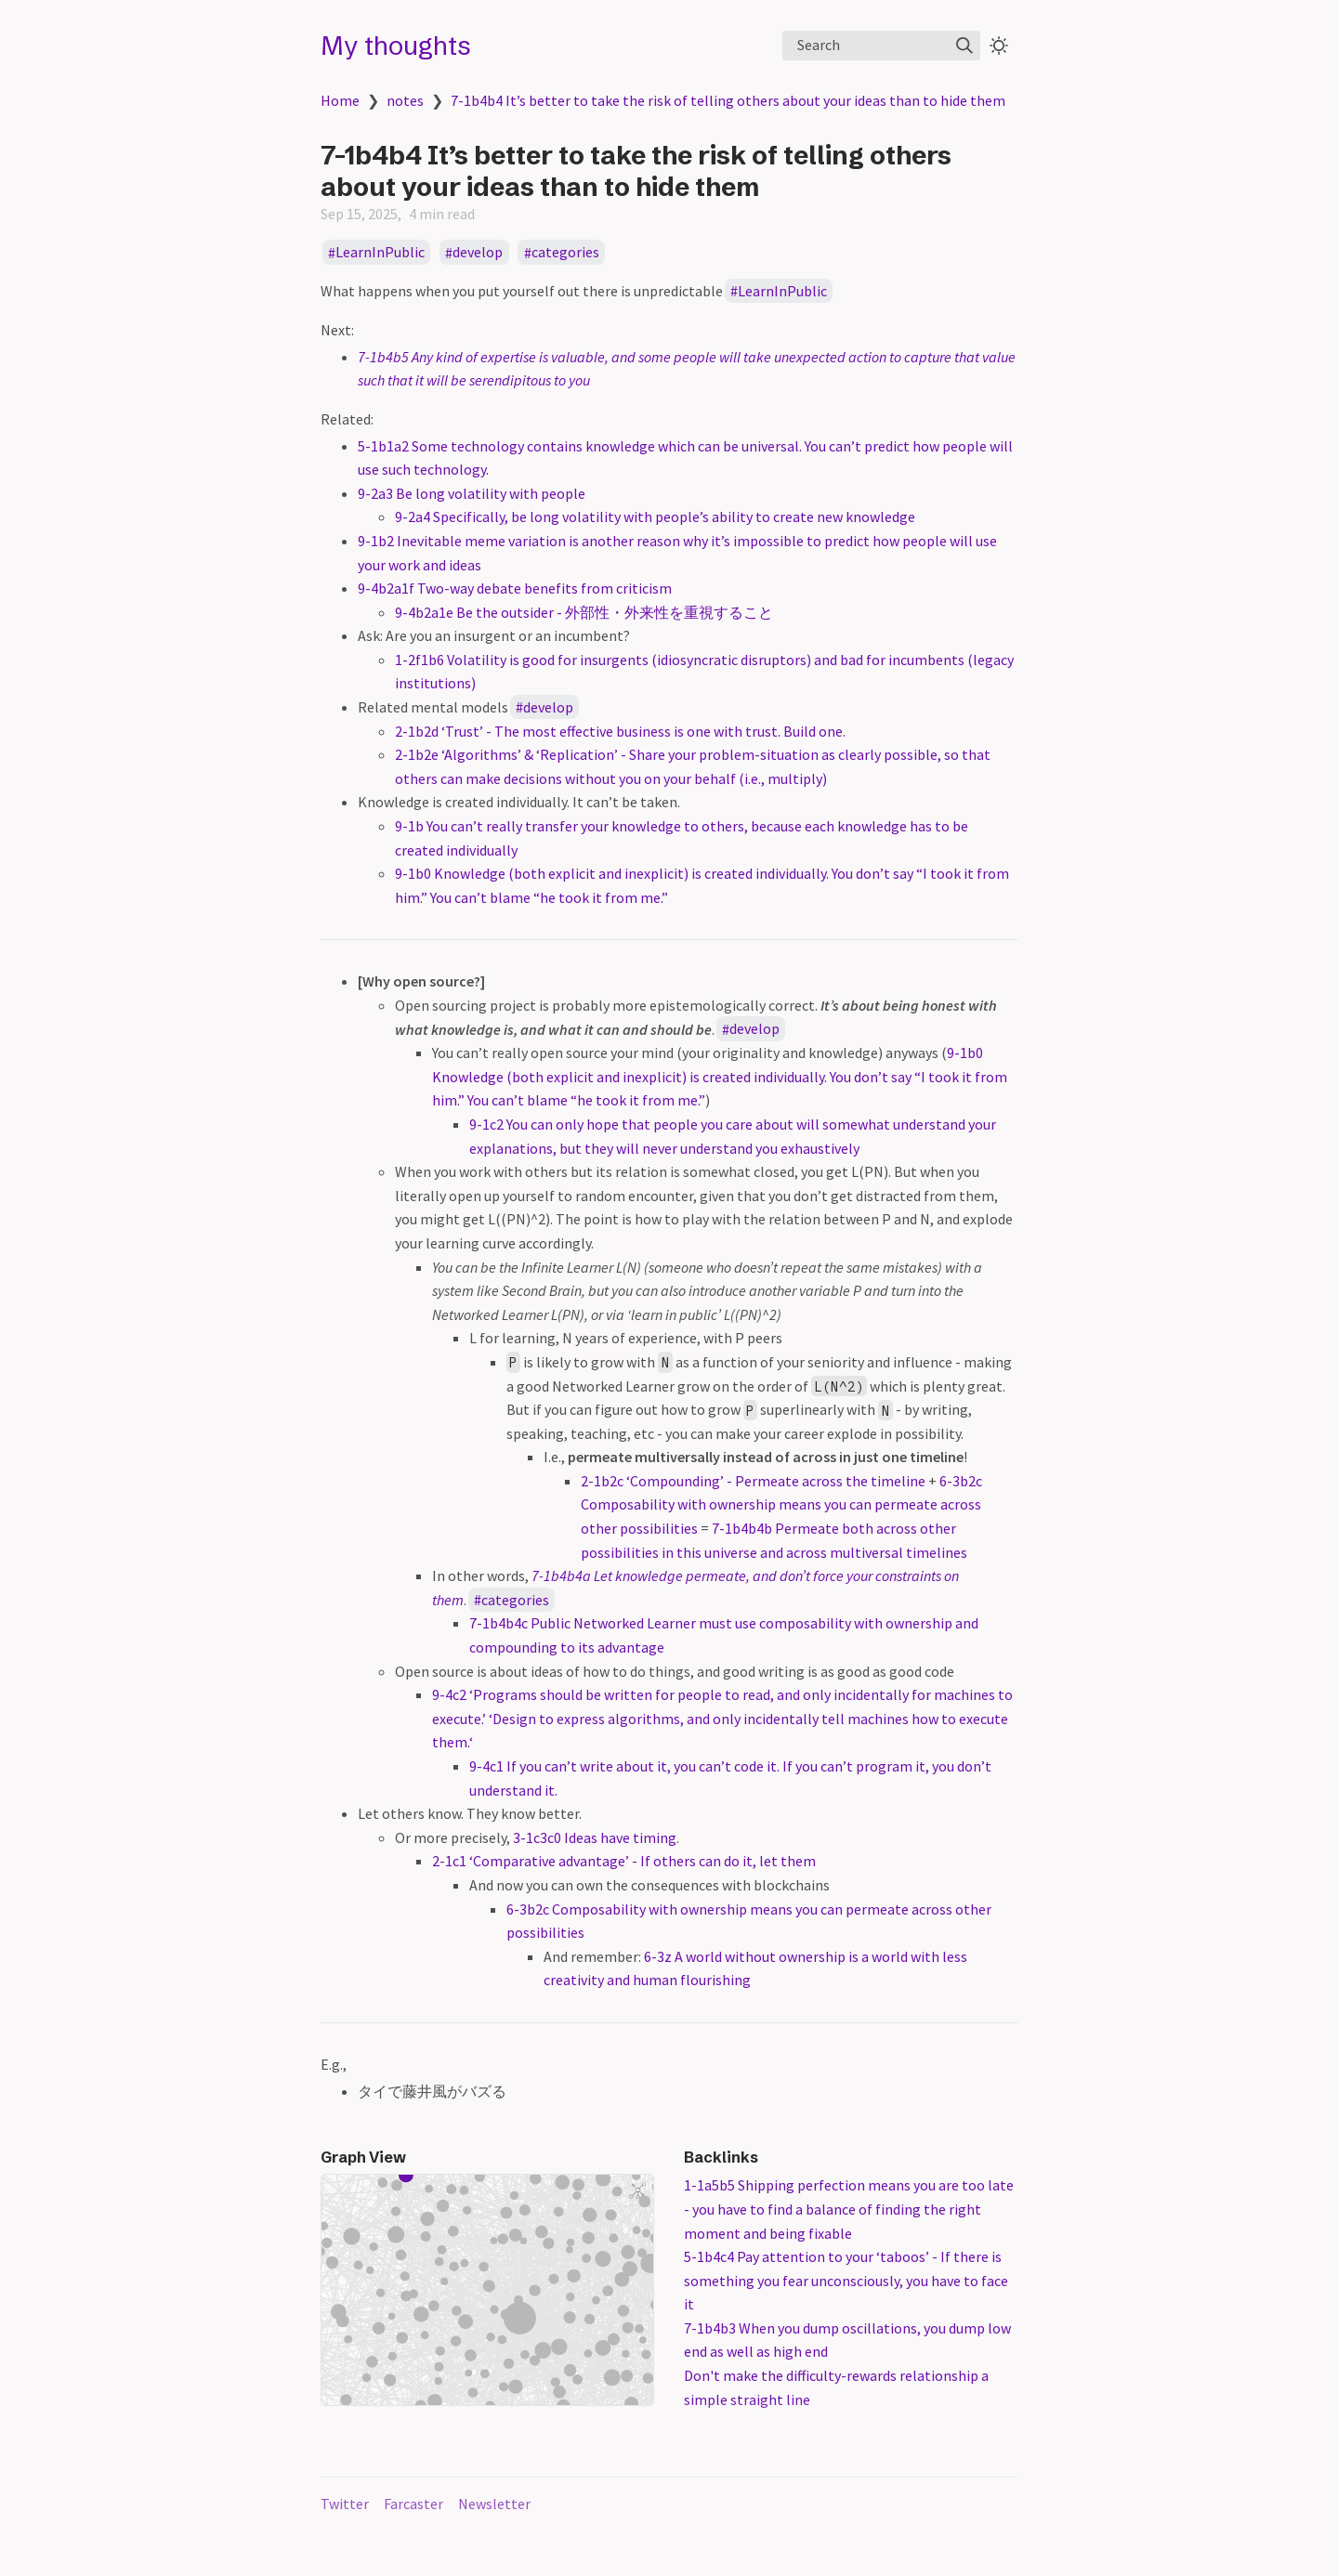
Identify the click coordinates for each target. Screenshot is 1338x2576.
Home (340, 100)
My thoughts (396, 45)
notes (405, 100)
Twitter (345, 2503)
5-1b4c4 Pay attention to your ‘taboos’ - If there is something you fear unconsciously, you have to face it (846, 2280)
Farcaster (413, 2503)
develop (478, 252)
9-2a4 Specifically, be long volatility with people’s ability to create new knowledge (655, 516)
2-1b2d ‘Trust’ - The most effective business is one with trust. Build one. (620, 731)
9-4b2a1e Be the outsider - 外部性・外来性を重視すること (584, 612)
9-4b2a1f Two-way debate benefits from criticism (515, 588)
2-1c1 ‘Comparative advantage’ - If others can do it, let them (624, 1860)
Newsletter (494, 2503)
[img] (964, 45)
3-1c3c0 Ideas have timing (594, 1837)
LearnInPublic (380, 252)
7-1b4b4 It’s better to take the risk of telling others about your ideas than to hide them (728, 100)
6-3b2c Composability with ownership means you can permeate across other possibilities (781, 1504)
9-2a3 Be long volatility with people (471, 493)
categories (565, 252)
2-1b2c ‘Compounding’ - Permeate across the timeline (753, 1480)
